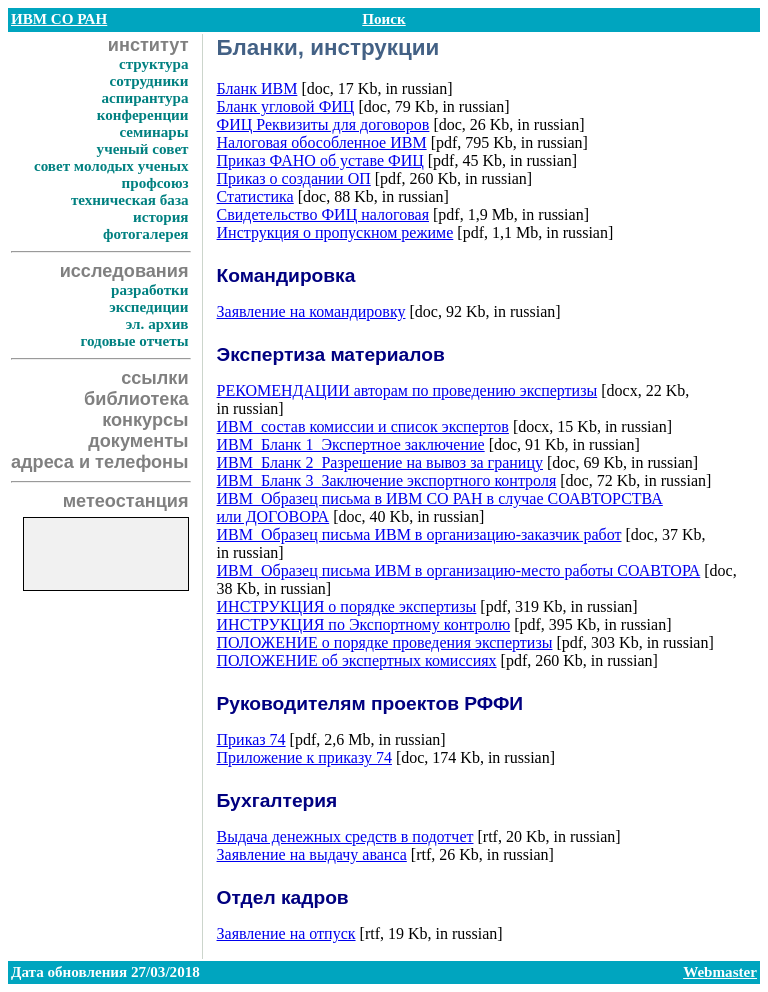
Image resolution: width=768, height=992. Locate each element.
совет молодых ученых (111, 166)
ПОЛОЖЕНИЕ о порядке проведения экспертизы (385, 642)
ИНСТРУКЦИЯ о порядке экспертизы (347, 606)
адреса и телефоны (100, 462)
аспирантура (144, 98)
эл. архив (157, 324)
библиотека (136, 399)
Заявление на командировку (311, 311)
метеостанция (126, 501)
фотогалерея (146, 234)
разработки (150, 290)
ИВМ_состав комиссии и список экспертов (363, 426)
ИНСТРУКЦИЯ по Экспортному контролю (364, 624)
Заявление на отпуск (286, 933)
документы (138, 441)
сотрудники (149, 81)
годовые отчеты (134, 341)
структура (154, 64)
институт (148, 45)
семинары (153, 132)
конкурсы (145, 420)
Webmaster (720, 972)
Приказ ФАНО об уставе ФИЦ (320, 160)
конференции (143, 115)
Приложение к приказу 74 (304, 757)
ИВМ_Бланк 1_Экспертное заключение (351, 444)
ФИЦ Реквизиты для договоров (323, 124)
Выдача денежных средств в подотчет (345, 836)
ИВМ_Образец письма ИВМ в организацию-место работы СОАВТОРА (459, 570)
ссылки (154, 378)
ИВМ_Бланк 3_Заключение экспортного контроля (387, 480)
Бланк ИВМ (257, 88)
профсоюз (155, 183)
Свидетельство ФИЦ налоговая (323, 214)
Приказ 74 (251, 739)
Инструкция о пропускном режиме (335, 232)
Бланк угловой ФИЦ (286, 106)
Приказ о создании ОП (294, 178)
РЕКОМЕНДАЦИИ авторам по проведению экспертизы (407, 390)
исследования (124, 271)
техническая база (130, 200)
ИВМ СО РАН (59, 19)
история (160, 217)
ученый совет (143, 149)
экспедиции (148, 307)
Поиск (383, 19)
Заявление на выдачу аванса (312, 854)
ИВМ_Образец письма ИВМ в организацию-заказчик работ (419, 534)
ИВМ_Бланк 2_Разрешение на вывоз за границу (380, 462)
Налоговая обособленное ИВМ (322, 142)
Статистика (255, 196)
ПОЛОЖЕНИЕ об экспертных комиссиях (357, 660)
